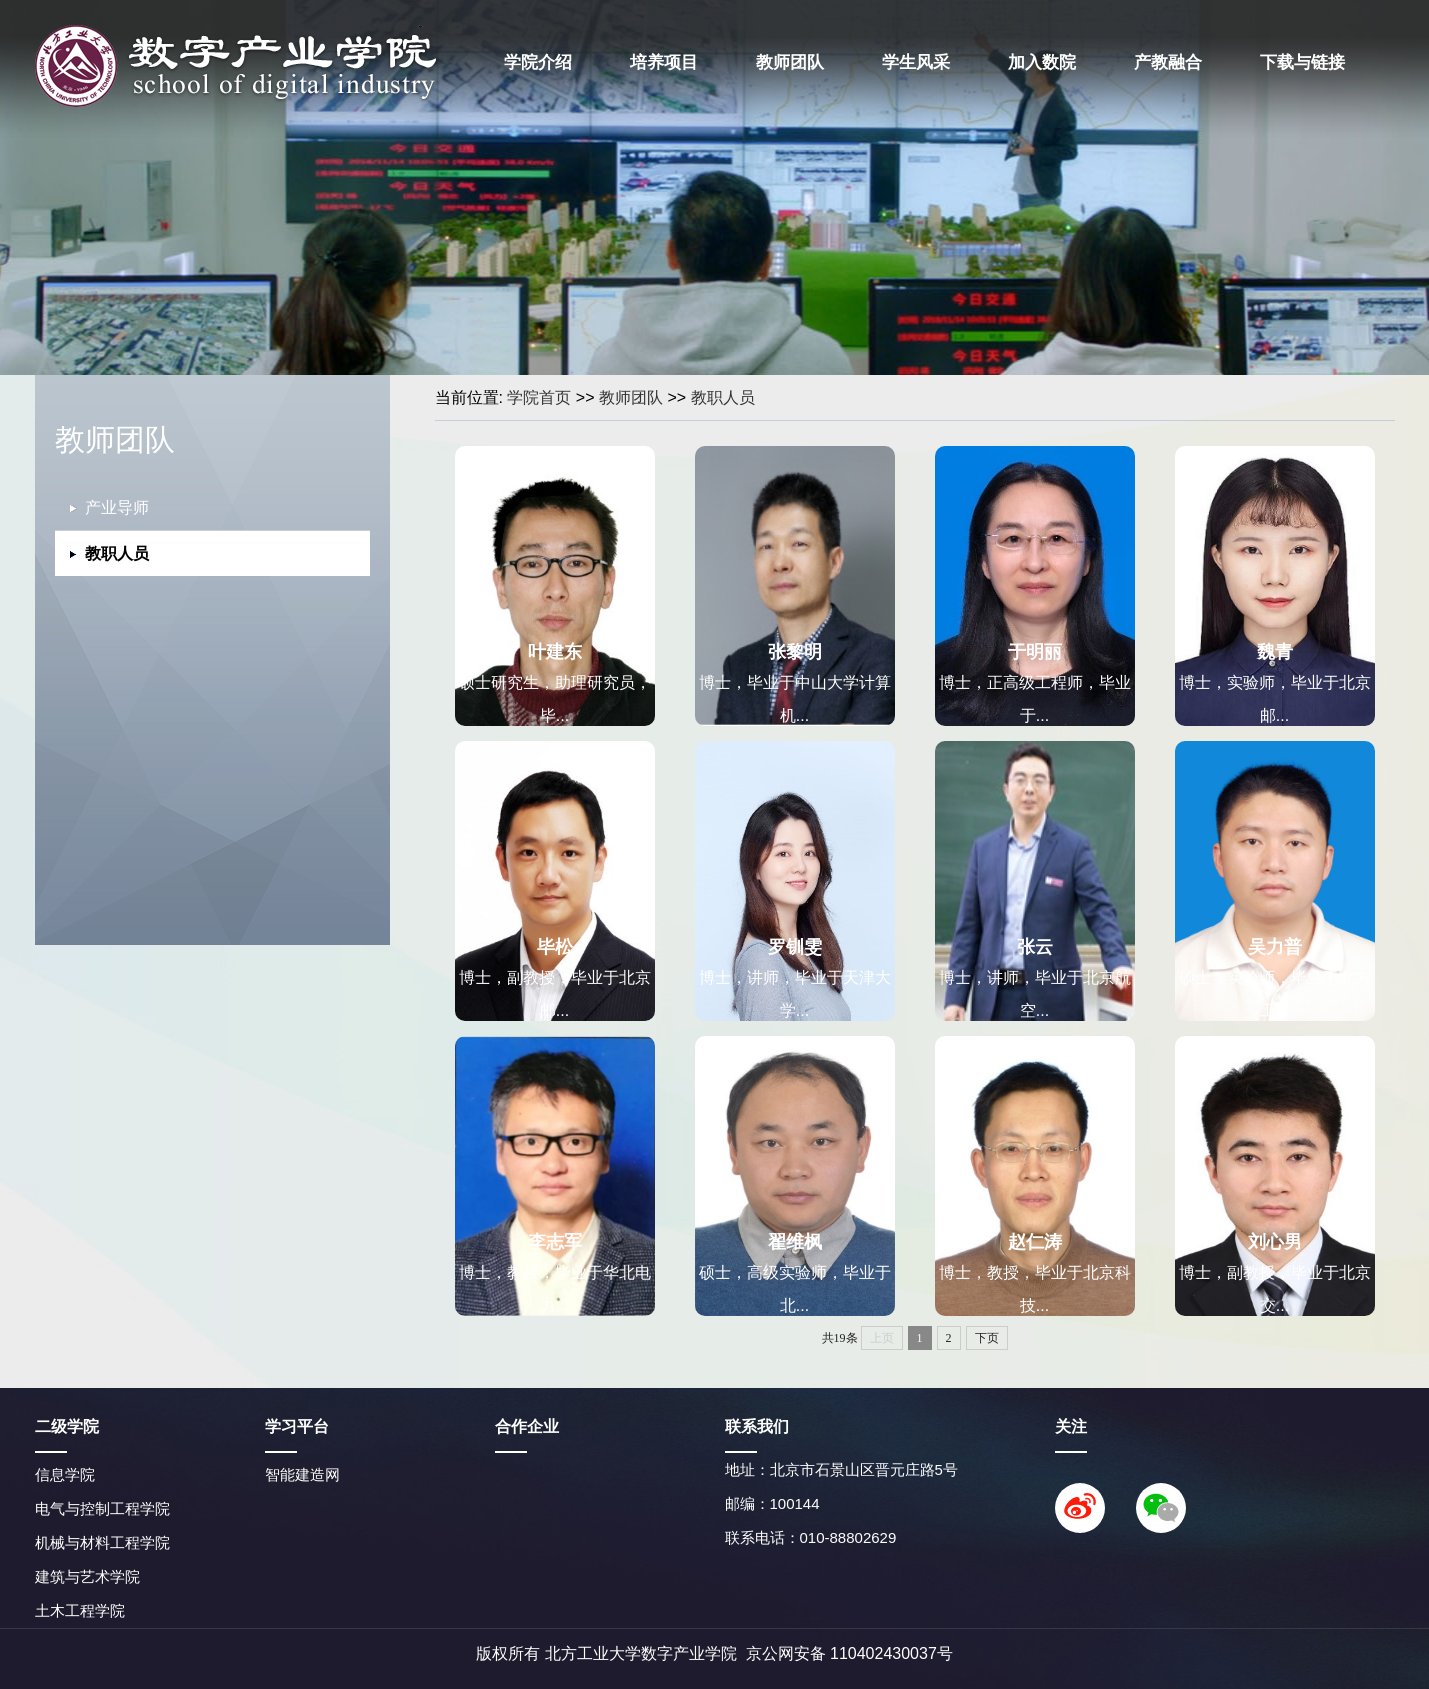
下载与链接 (1302, 62)
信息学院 (65, 1474)
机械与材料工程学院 (102, 1542)
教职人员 (723, 397)
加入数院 (1042, 62)
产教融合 (1168, 62)
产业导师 (117, 507)
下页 (987, 1338)
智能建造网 (302, 1474)
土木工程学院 (80, 1610)
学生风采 (916, 62)
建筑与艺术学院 (87, 1576)
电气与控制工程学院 (102, 1508)
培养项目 (664, 62)
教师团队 (790, 62)
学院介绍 (538, 62)
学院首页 (539, 397)
